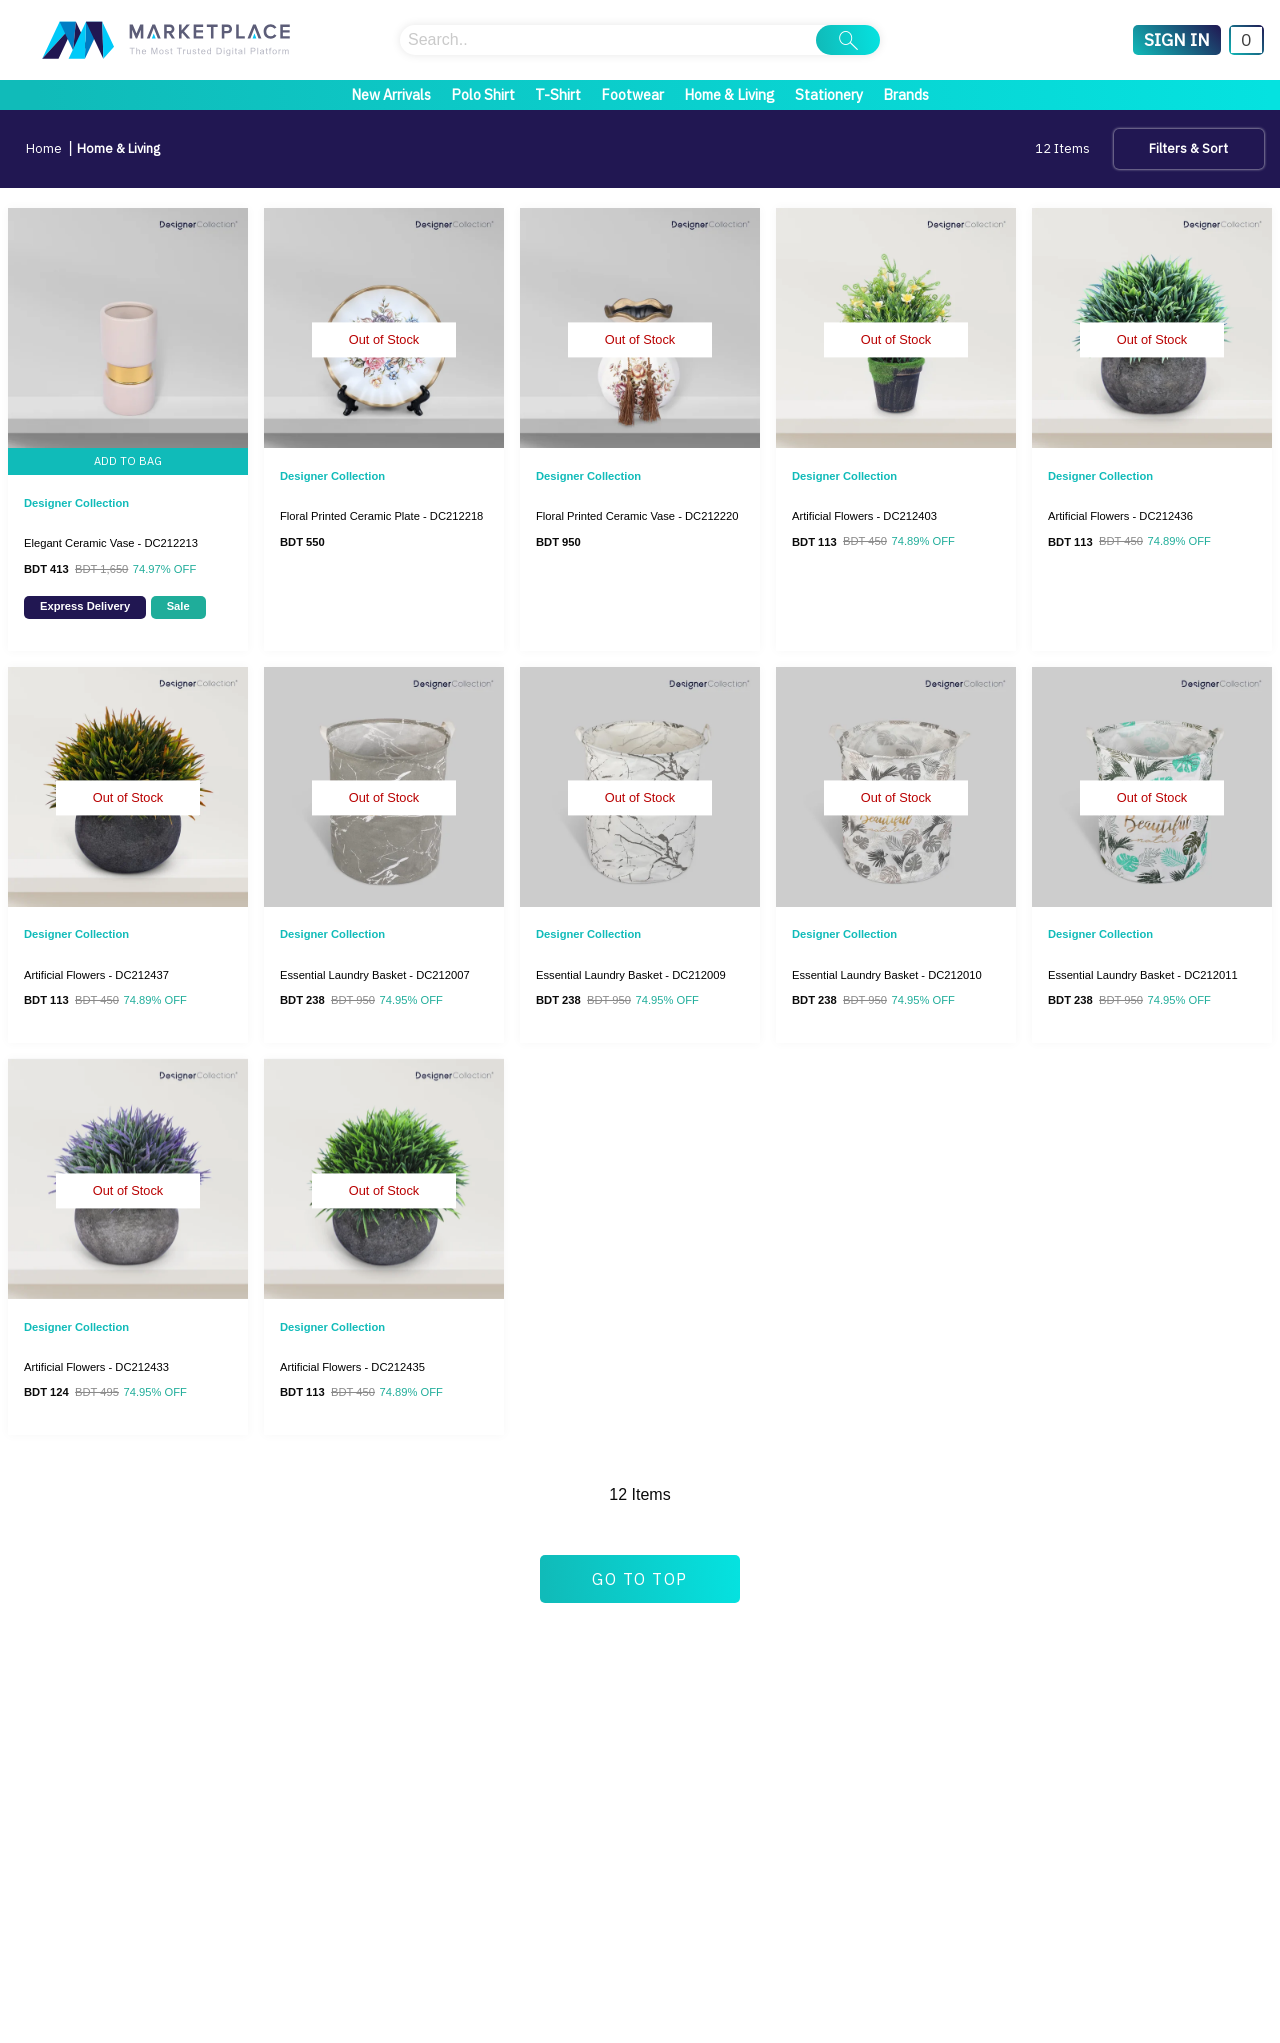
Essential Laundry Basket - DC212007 (375, 975)
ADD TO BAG (128, 461)
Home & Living (729, 94)
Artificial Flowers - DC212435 (352, 1367)
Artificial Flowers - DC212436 (1120, 516)
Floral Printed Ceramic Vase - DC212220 (637, 516)
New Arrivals (391, 94)
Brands (906, 95)
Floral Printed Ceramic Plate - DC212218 (381, 516)
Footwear (632, 94)
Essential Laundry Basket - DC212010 (887, 975)
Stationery (829, 94)
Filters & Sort (1188, 148)
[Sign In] (1177, 40)
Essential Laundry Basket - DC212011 (1143, 975)
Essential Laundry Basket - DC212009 (631, 975)
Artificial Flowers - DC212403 (864, 516)
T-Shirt (558, 94)
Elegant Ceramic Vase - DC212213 (111, 543)
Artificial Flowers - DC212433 (96, 1367)
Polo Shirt (483, 94)
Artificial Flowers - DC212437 (96, 975)
